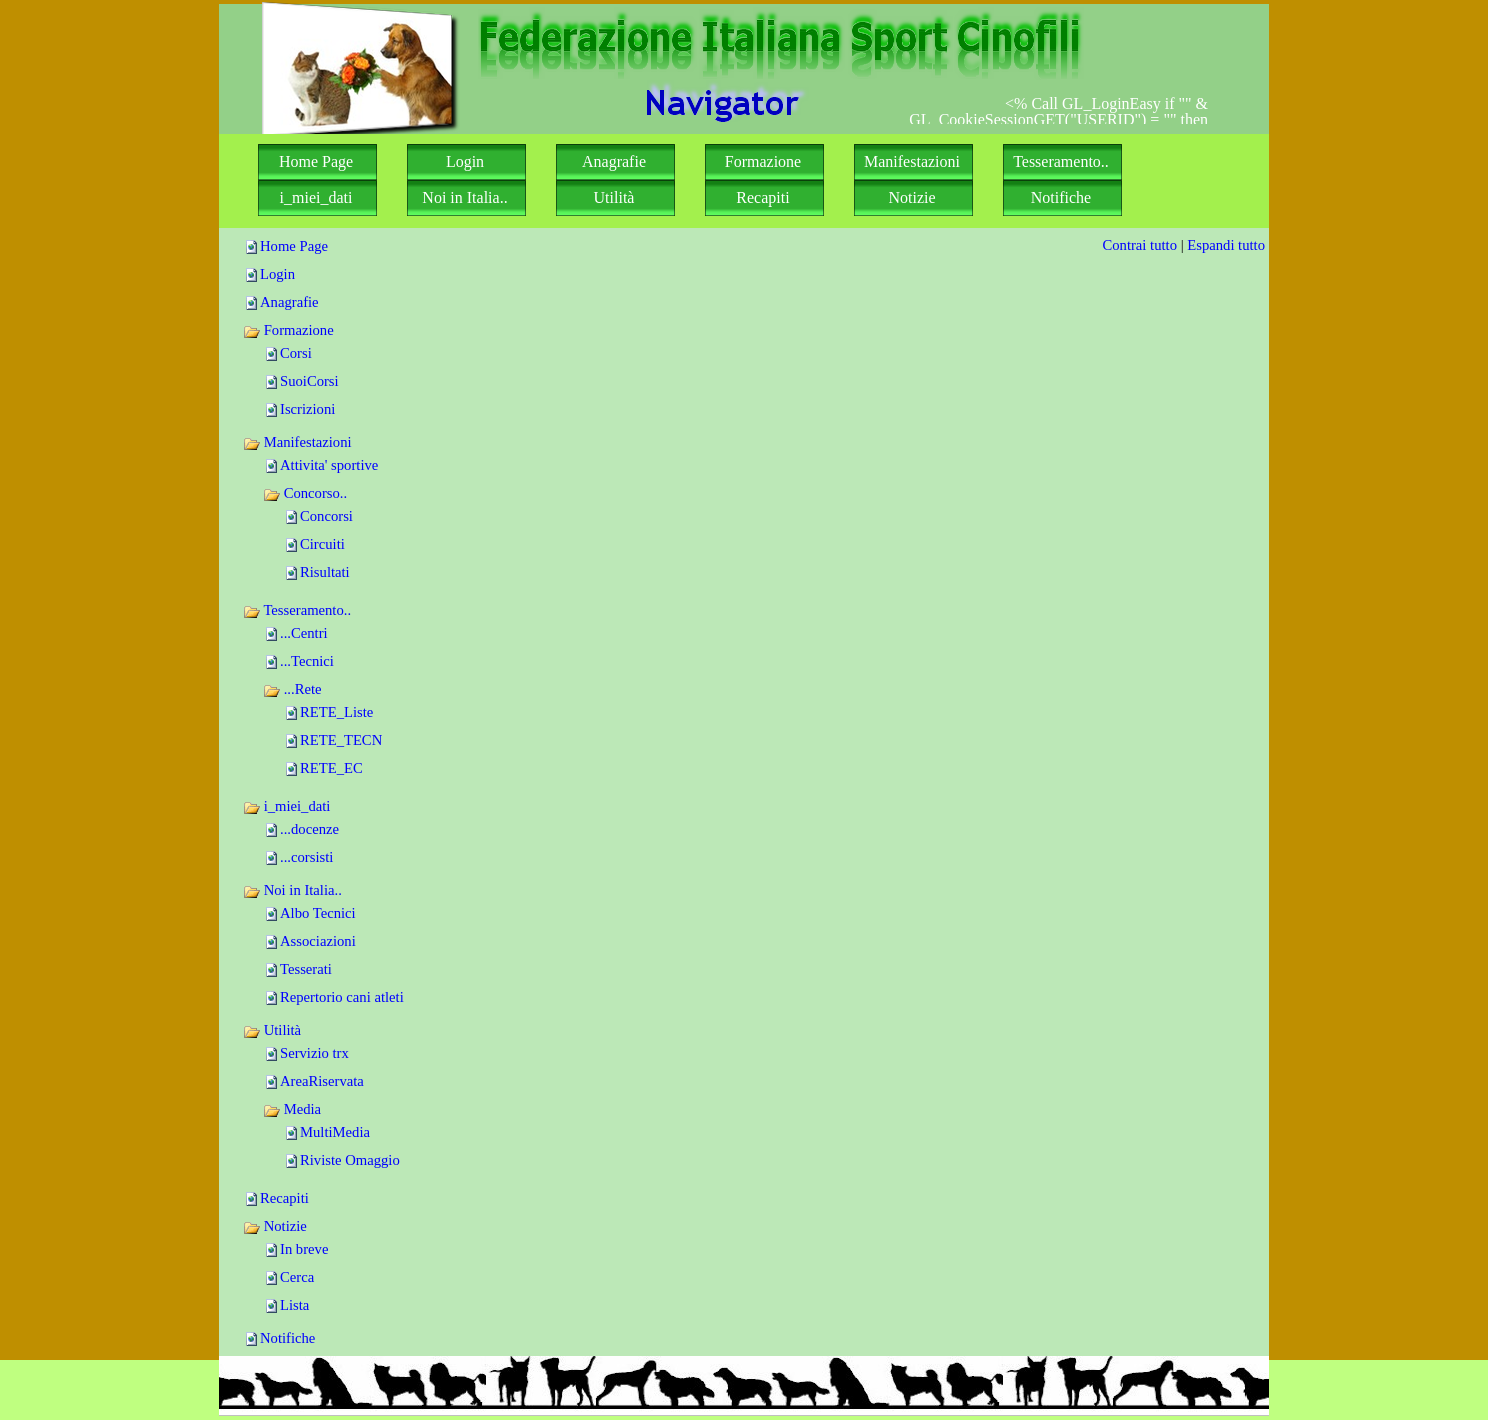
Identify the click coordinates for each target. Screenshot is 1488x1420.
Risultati (325, 572)
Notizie (275, 1226)
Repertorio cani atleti (342, 997)
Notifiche (287, 1338)
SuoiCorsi (309, 381)
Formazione (288, 330)
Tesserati (306, 969)
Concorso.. (305, 493)
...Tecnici (307, 661)
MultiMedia (335, 1132)
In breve (304, 1249)
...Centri (304, 633)
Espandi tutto (1226, 245)
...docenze (309, 829)
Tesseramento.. (297, 610)
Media (292, 1109)
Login (277, 274)
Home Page (294, 246)
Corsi (296, 353)
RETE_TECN (341, 740)
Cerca (297, 1277)
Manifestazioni (297, 442)
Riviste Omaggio (350, 1160)
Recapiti (284, 1198)
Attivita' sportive (329, 465)
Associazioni (318, 941)
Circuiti (322, 544)
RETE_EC (331, 768)
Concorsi (326, 516)
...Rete (292, 689)
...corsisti (306, 857)
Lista (294, 1305)
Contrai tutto (1139, 245)
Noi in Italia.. (292, 890)
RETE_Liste (336, 712)
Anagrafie (289, 302)
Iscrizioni (307, 409)
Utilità (272, 1030)
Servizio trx (314, 1053)
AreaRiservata (322, 1081)
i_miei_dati (286, 806)
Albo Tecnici (318, 913)
